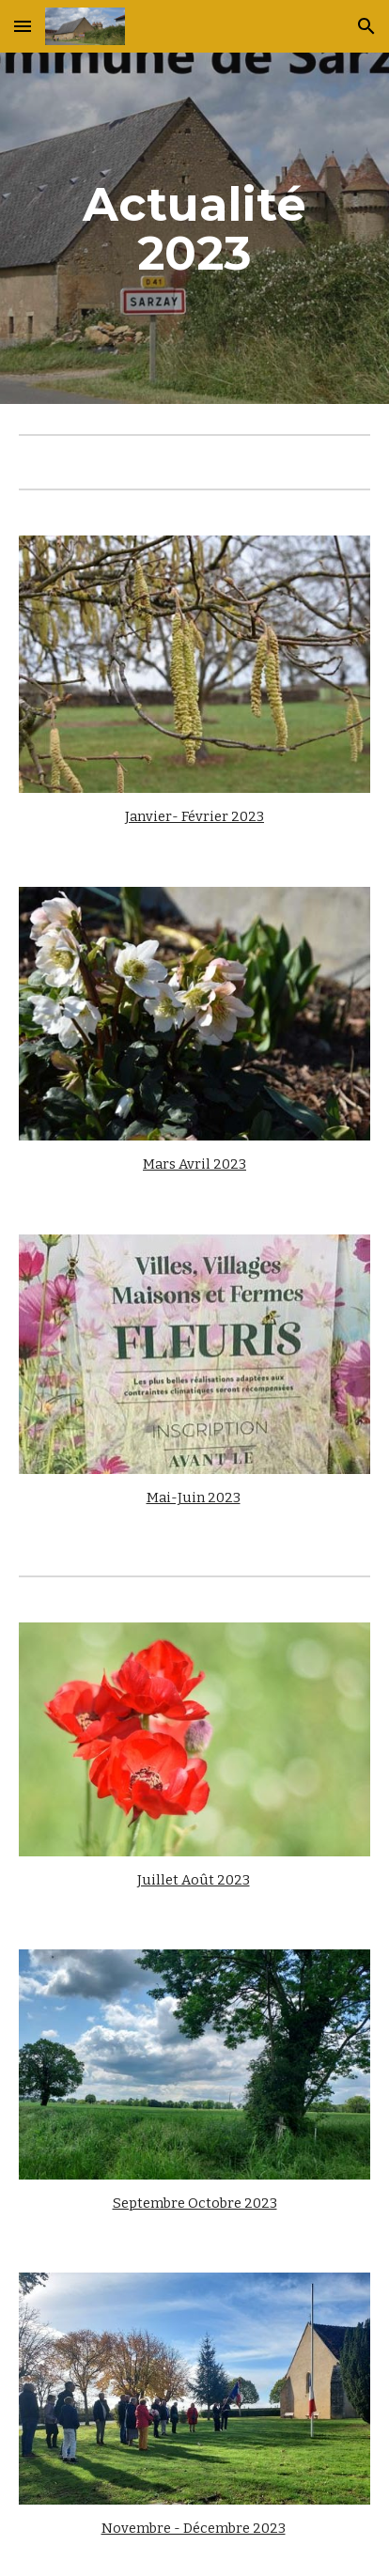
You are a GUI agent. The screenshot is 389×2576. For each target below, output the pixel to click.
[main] (194, 229)
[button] (22, 26)
